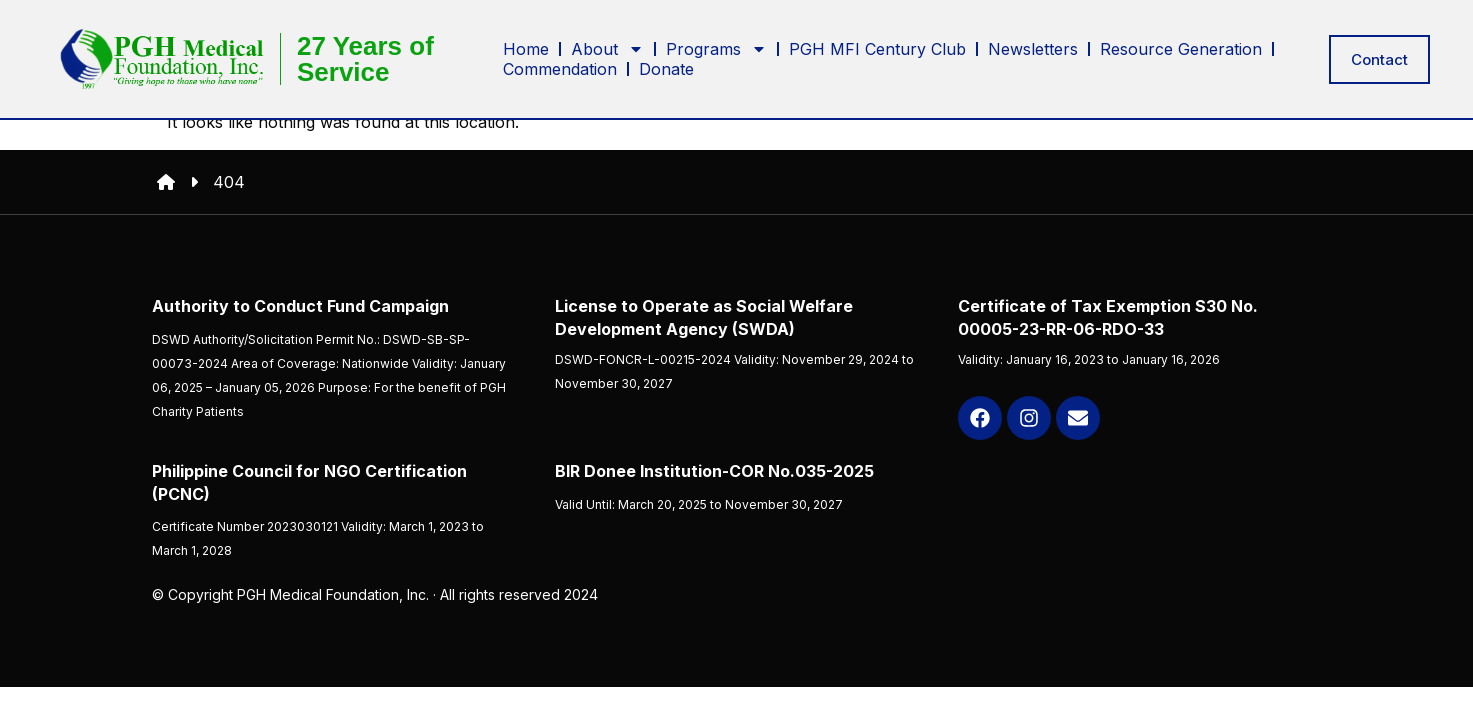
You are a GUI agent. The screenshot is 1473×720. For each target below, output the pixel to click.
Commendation (560, 67)
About (607, 47)
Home (526, 47)
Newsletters (1033, 47)
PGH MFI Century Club (877, 47)
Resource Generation (1181, 47)
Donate (666, 67)
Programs (716, 47)
